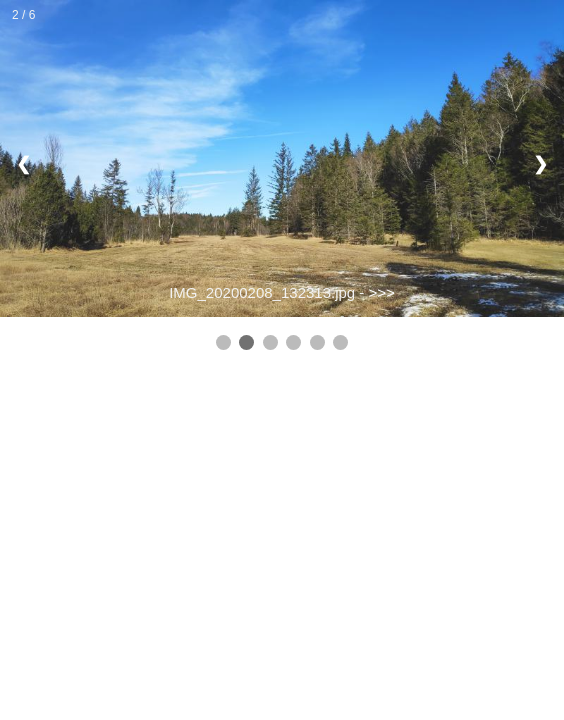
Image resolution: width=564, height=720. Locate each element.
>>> (382, 292)
